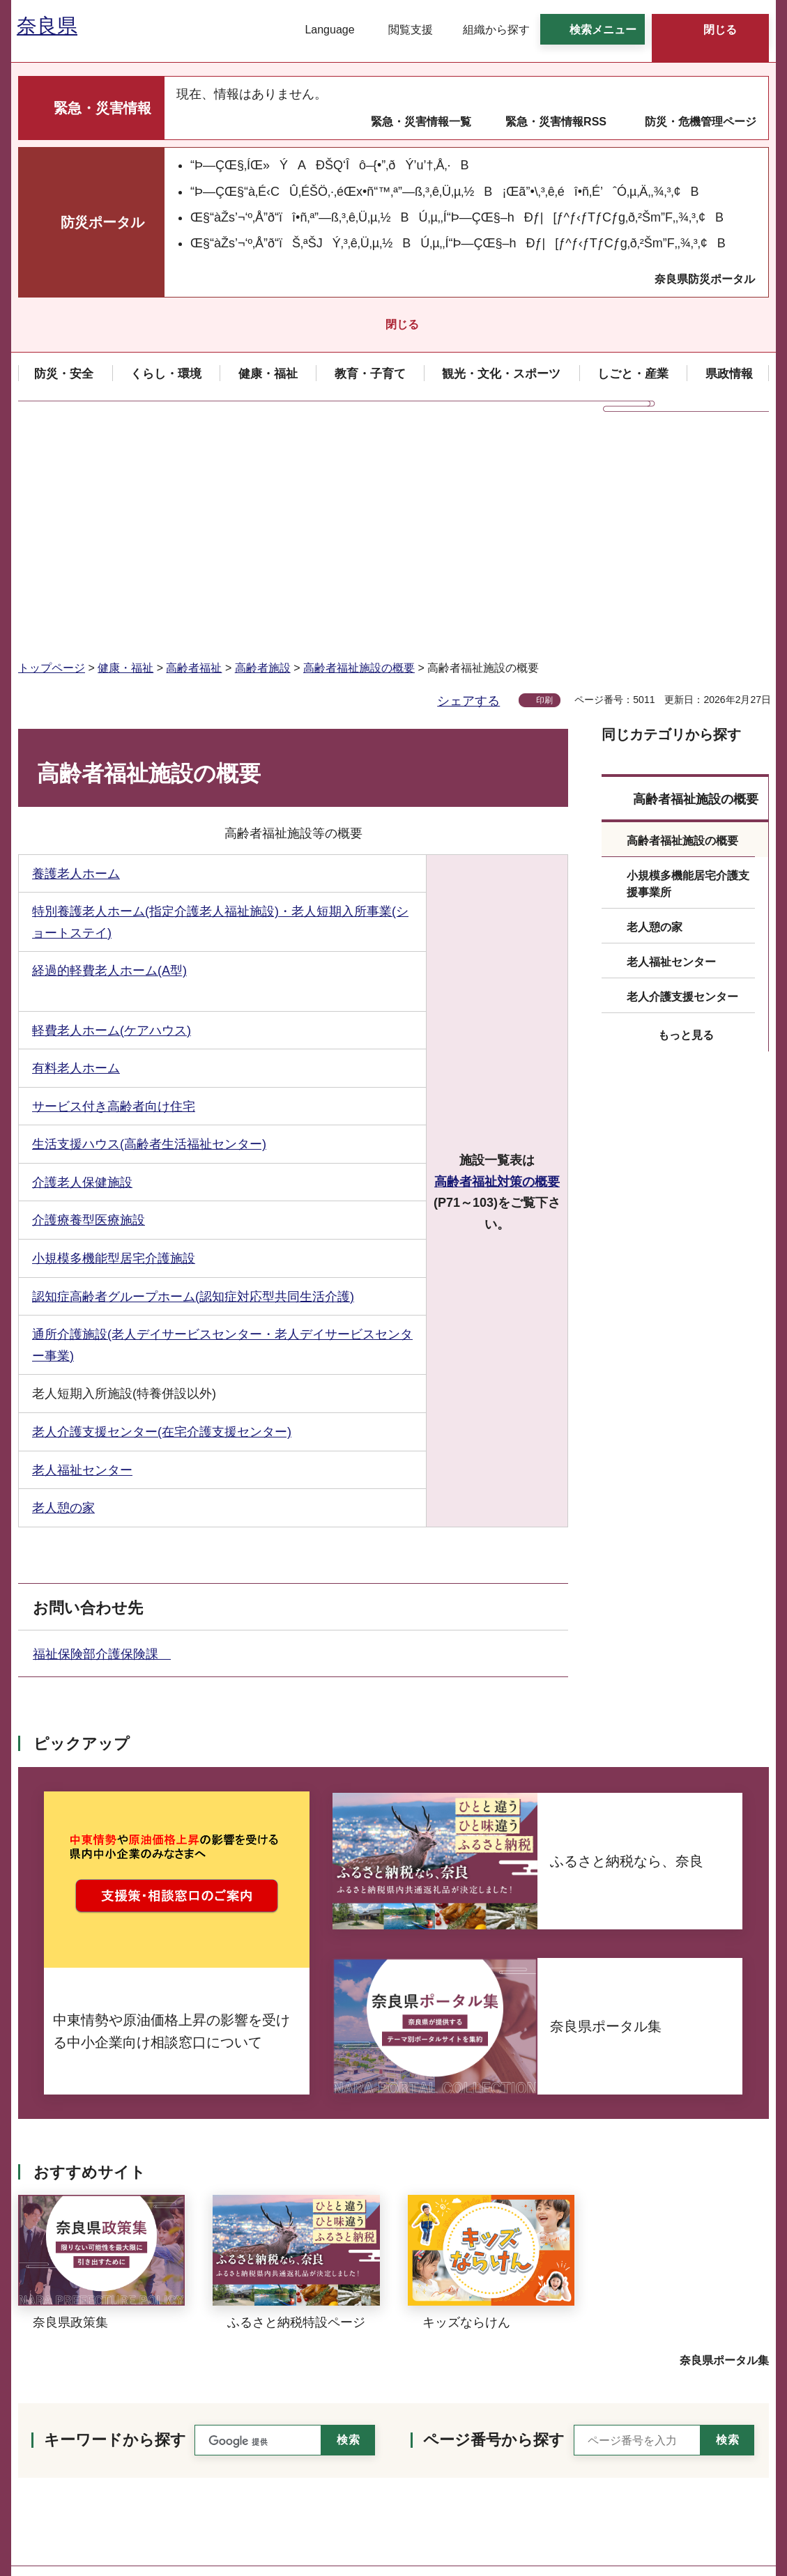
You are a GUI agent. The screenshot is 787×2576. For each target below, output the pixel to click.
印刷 (544, 478)
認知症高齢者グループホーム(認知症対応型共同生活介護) (193, 1074)
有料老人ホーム (76, 846)
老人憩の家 (63, 1286)
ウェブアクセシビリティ (684, 2456)
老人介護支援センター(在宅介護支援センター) (161, 1210)
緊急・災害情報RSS (555, 122)
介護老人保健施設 (82, 960)
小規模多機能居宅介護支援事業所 (688, 661)
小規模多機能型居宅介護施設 (113, 1036)
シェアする (468, 479)
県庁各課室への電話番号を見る (109, 2501)
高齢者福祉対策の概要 (497, 959)
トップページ (51, 446)
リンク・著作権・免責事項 (690, 2426)
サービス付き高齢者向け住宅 (113, 884)
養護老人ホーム (76, 651)
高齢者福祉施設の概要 (359, 446)
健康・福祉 (125, 446)
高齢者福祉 (194, 446)
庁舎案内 (242, 2501)
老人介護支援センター (682, 774)
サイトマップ (656, 2485)
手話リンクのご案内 (229, 2468)
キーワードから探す (115, 2217)
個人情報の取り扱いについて (695, 2397)
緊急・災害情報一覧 (421, 122)
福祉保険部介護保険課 (102, 1432)
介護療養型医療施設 (88, 998)
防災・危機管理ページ (700, 122)
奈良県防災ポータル (705, 279)
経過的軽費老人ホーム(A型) (109, 748)
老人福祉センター (82, 1248)
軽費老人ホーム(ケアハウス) (111, 808)
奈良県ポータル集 (724, 2138)
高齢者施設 (263, 446)
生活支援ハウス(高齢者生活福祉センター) (149, 922)
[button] (321, 30)
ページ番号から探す (494, 2217)
